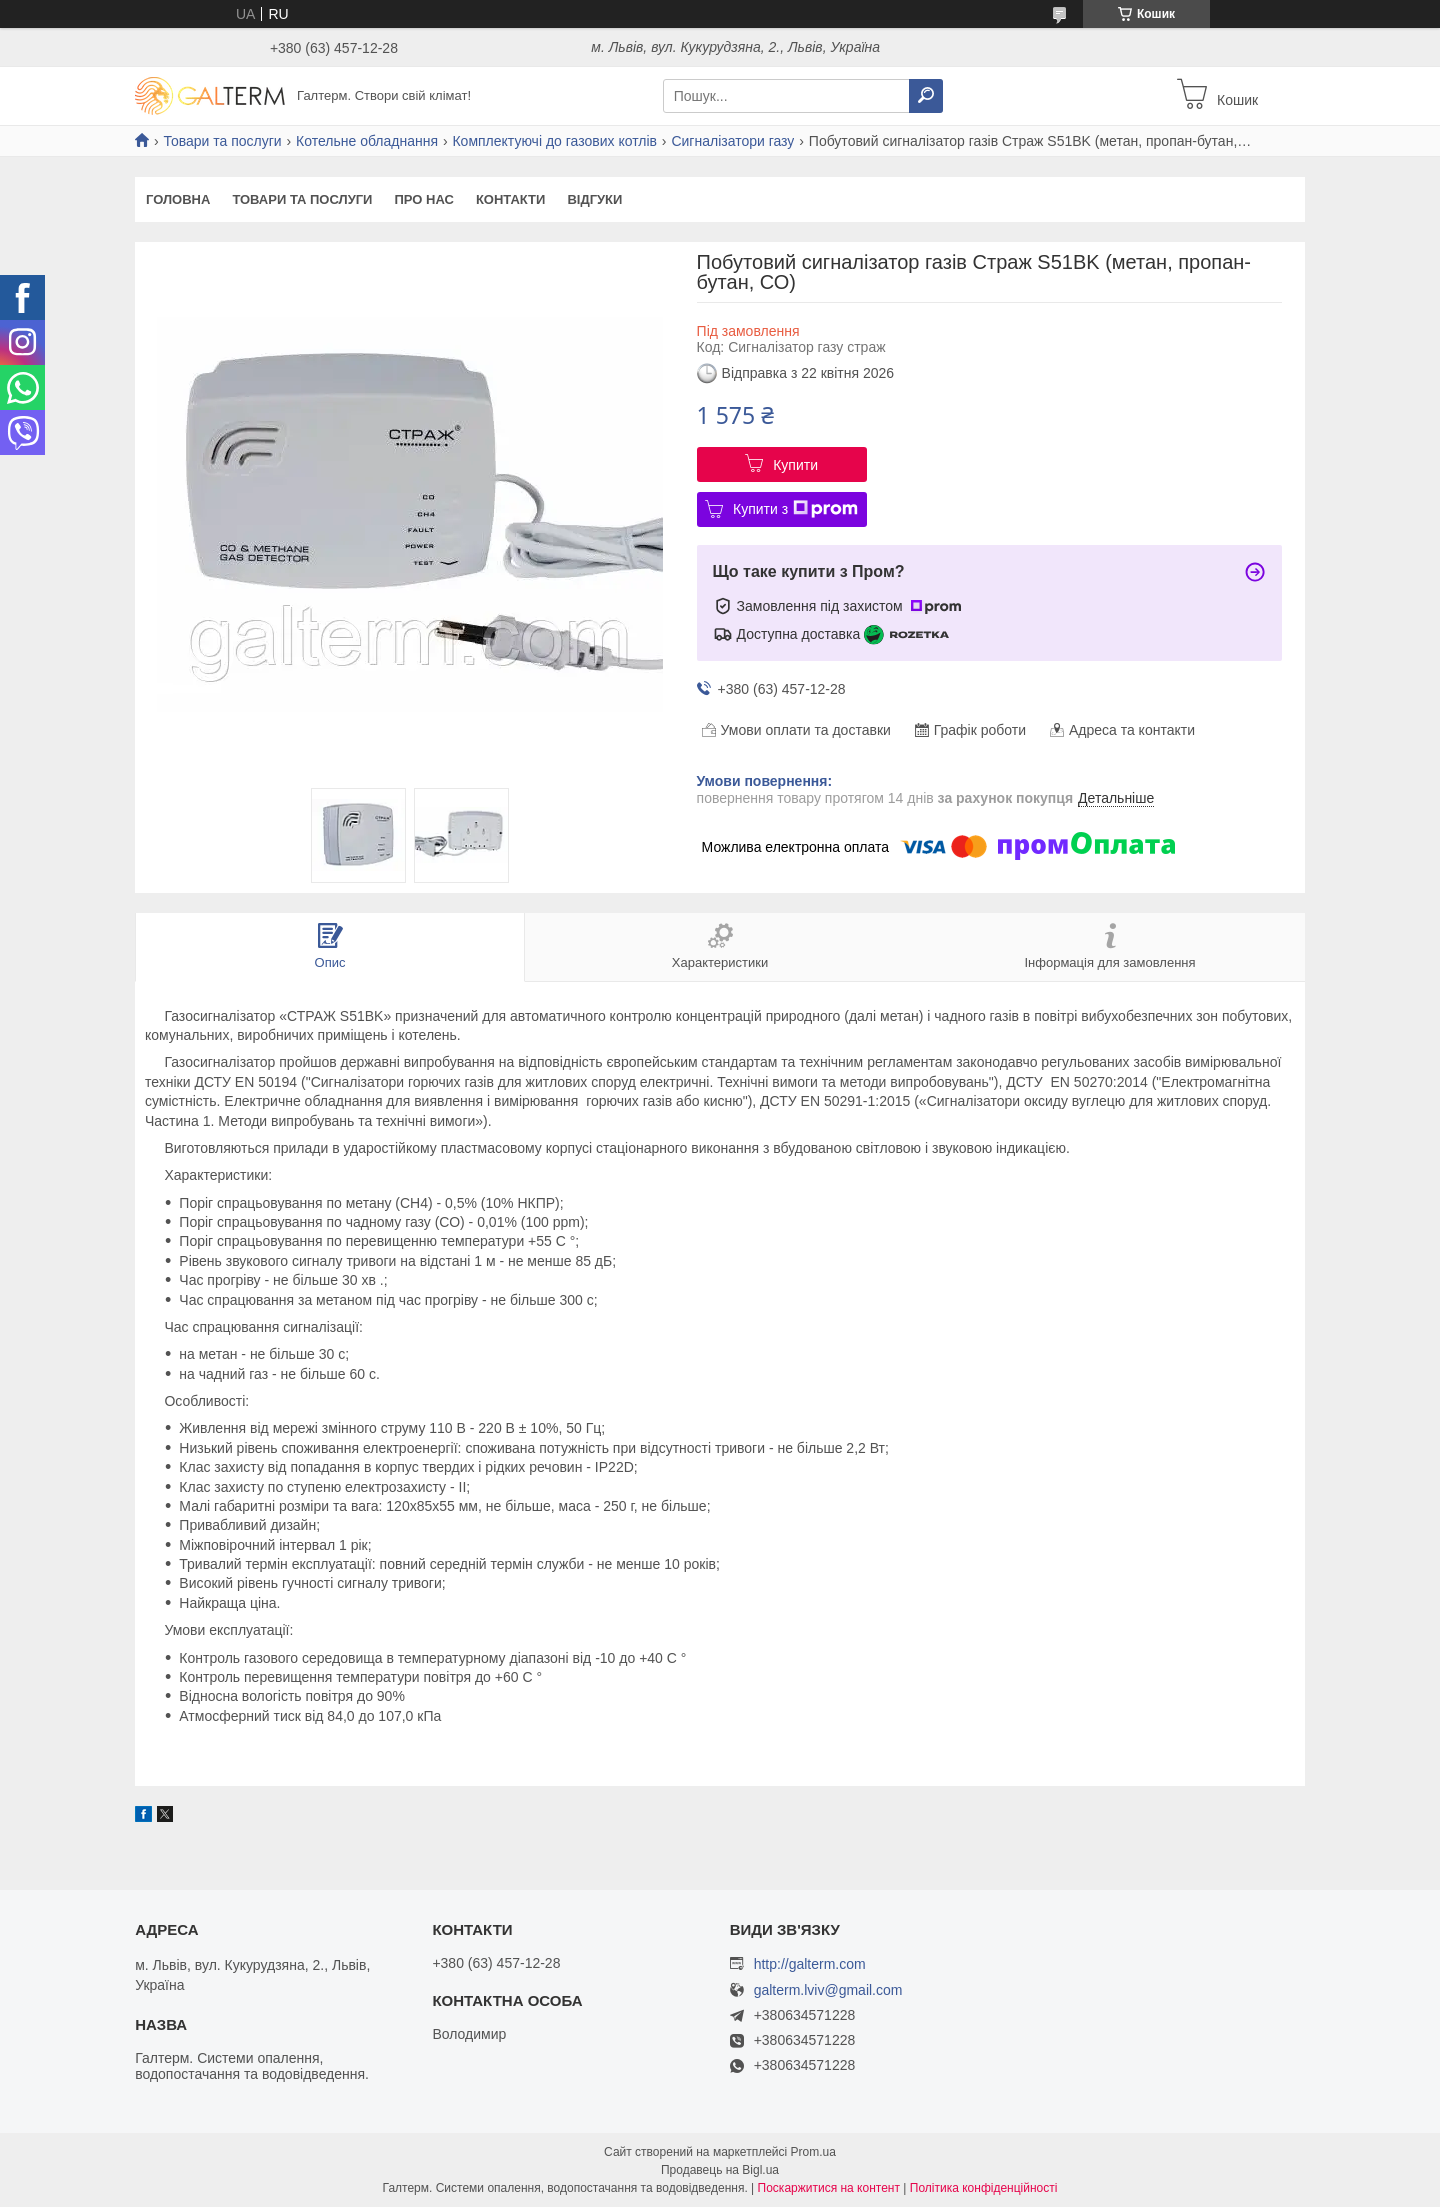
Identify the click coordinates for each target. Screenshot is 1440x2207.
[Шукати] (926, 96)
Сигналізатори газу (732, 141)
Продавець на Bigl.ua (720, 2170)
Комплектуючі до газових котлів (554, 141)
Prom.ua (813, 2152)
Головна (178, 199)
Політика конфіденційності (984, 2188)
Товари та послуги (222, 141)
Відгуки (594, 199)
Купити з (795, 509)
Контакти (511, 199)
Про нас (423, 199)
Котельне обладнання (367, 141)
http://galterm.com (810, 1964)
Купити (795, 465)
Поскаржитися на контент (829, 2188)
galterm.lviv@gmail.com (828, 1990)
